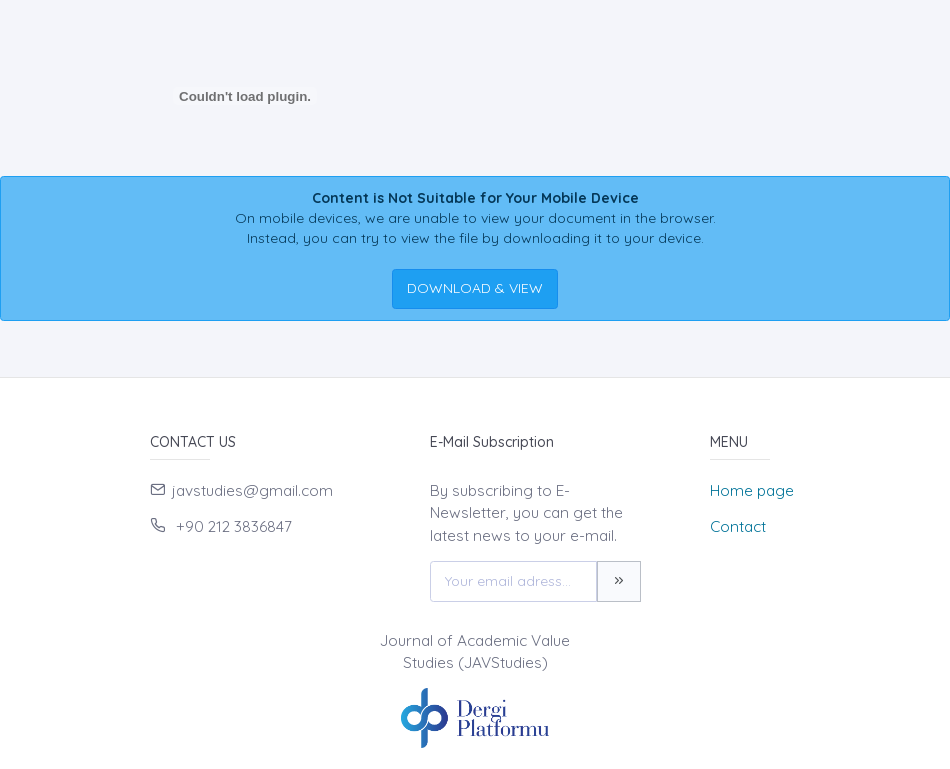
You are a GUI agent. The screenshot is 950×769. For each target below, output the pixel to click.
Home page (752, 490)
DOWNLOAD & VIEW (475, 288)
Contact (738, 526)
